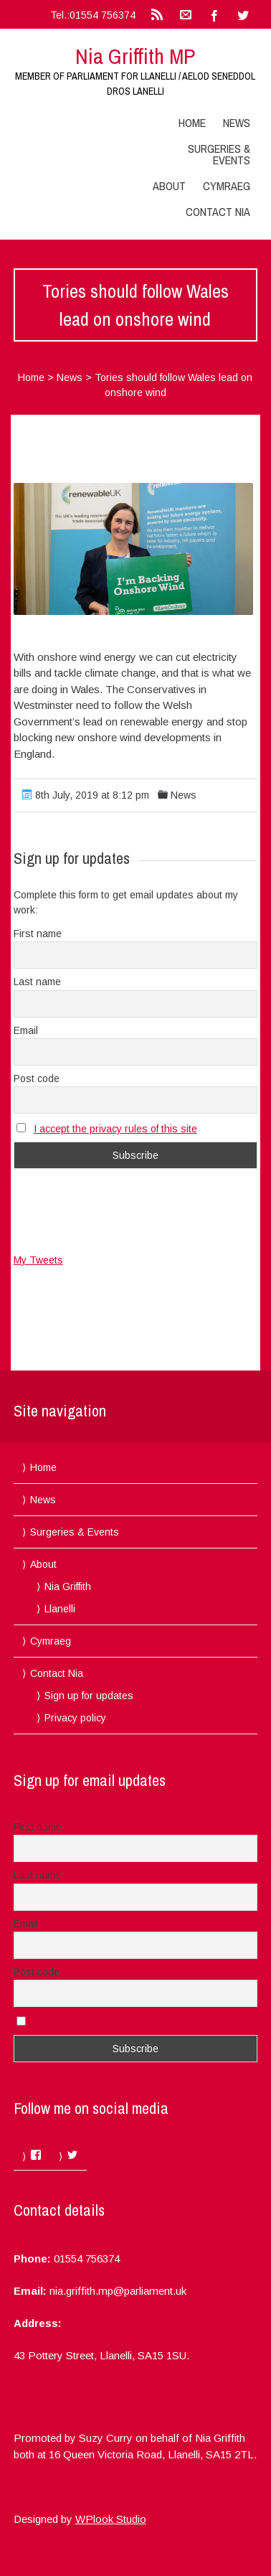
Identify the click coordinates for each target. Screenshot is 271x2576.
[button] (133, 549)
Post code (37, 1078)
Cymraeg (226, 186)
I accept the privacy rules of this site (115, 1128)
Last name (37, 981)
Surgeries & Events (219, 154)
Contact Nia (218, 212)
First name (38, 933)
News (236, 123)
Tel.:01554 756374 (93, 15)
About (169, 186)
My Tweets (38, 1260)
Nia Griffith (67, 1586)
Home (192, 123)
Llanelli (59, 1608)
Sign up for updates (88, 1695)
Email (26, 1030)
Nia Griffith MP (135, 56)
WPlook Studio (110, 2519)
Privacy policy (75, 1718)
